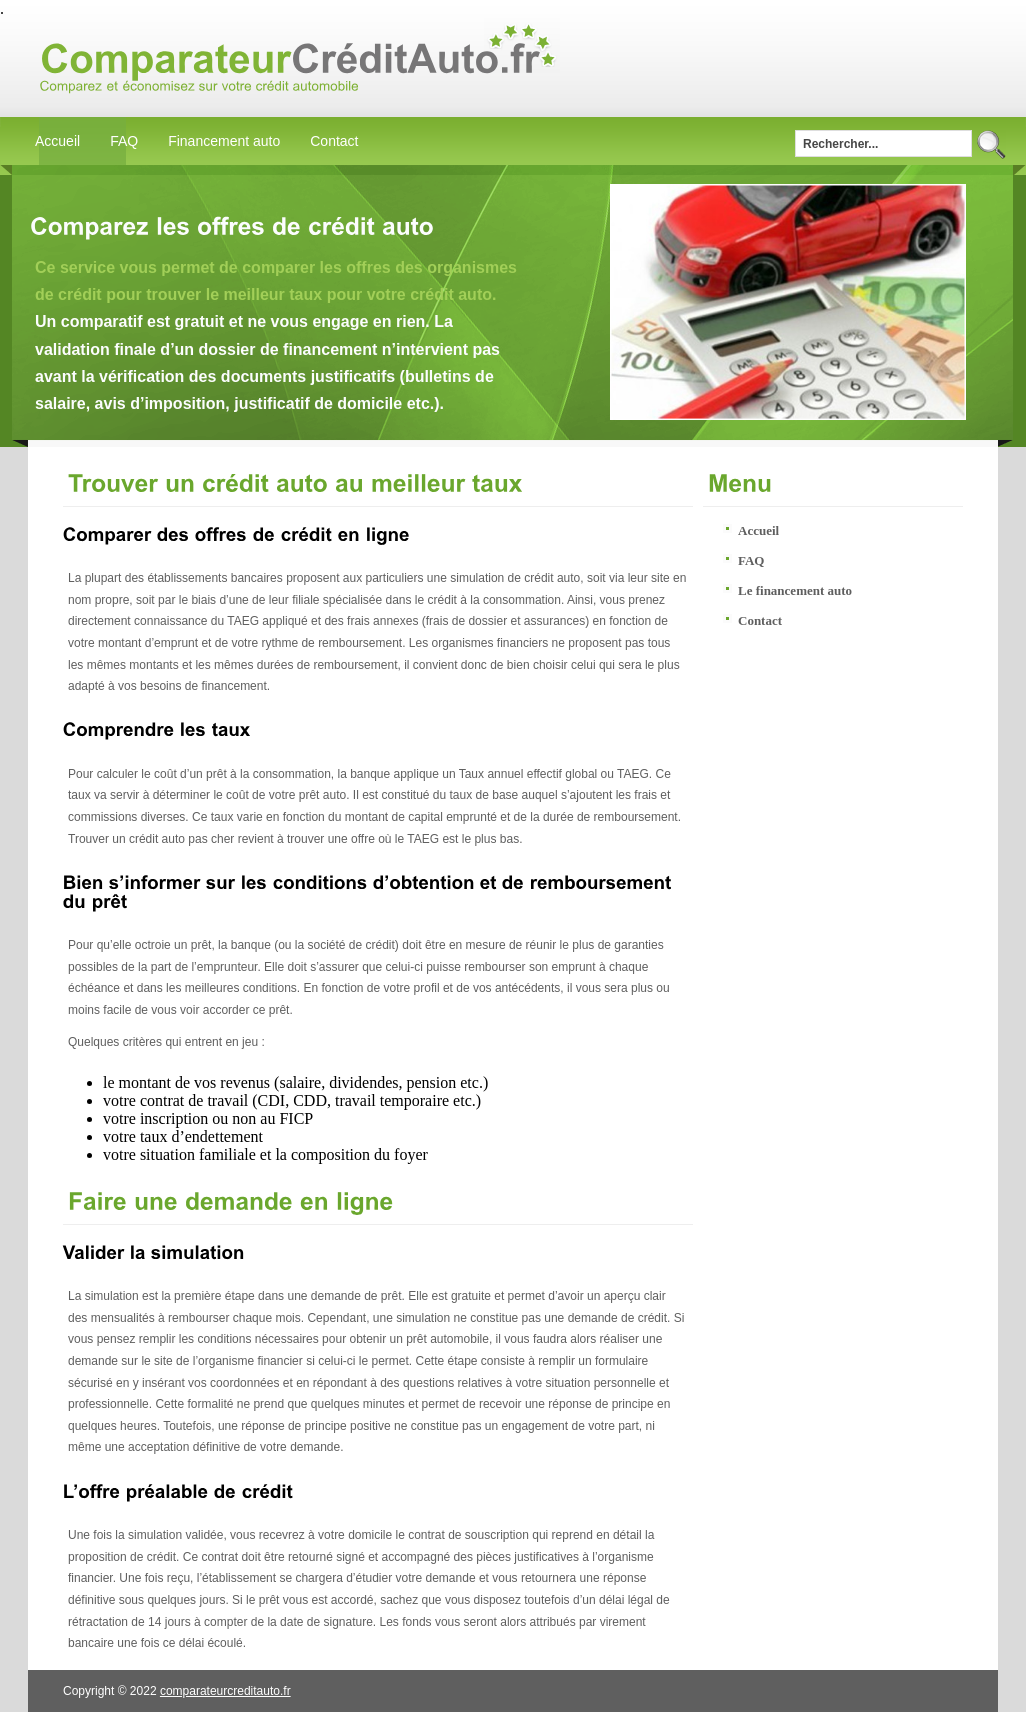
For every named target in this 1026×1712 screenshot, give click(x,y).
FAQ (124, 141)
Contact (334, 141)
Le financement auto (795, 590)
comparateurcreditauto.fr (225, 1691)
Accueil (57, 141)
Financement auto (224, 141)
